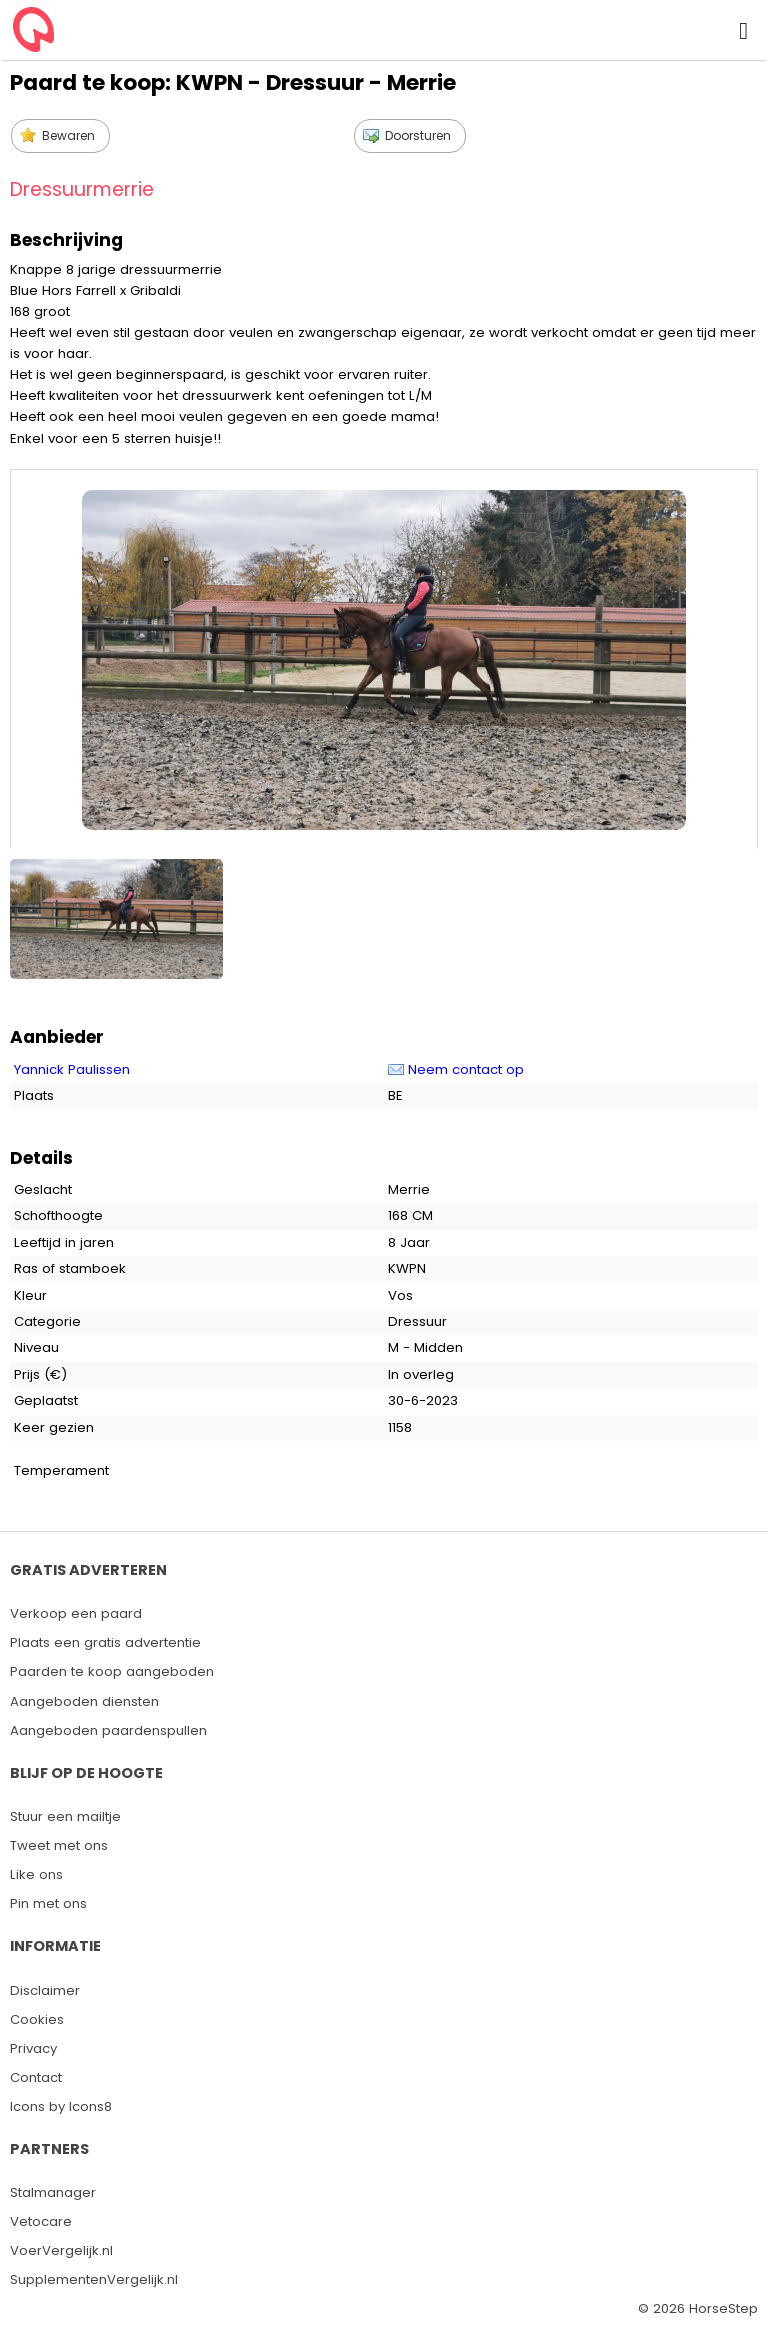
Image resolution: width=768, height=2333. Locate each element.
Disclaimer (45, 1990)
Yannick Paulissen (72, 1069)
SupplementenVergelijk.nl (94, 2279)
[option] (119, 914)
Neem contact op (466, 1070)
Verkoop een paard (76, 1613)
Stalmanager (53, 2192)
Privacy (33, 2048)
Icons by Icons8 (61, 2106)
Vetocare (41, 2221)
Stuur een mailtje (65, 1816)
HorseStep (723, 2308)
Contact (36, 2077)
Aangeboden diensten (84, 1701)
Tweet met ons (59, 1845)
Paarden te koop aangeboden (112, 1671)
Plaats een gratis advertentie (105, 1642)
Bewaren (68, 135)
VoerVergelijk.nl (61, 2250)
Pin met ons (48, 1903)
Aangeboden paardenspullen (108, 1730)
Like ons (36, 1874)
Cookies (37, 2019)
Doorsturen (418, 135)
